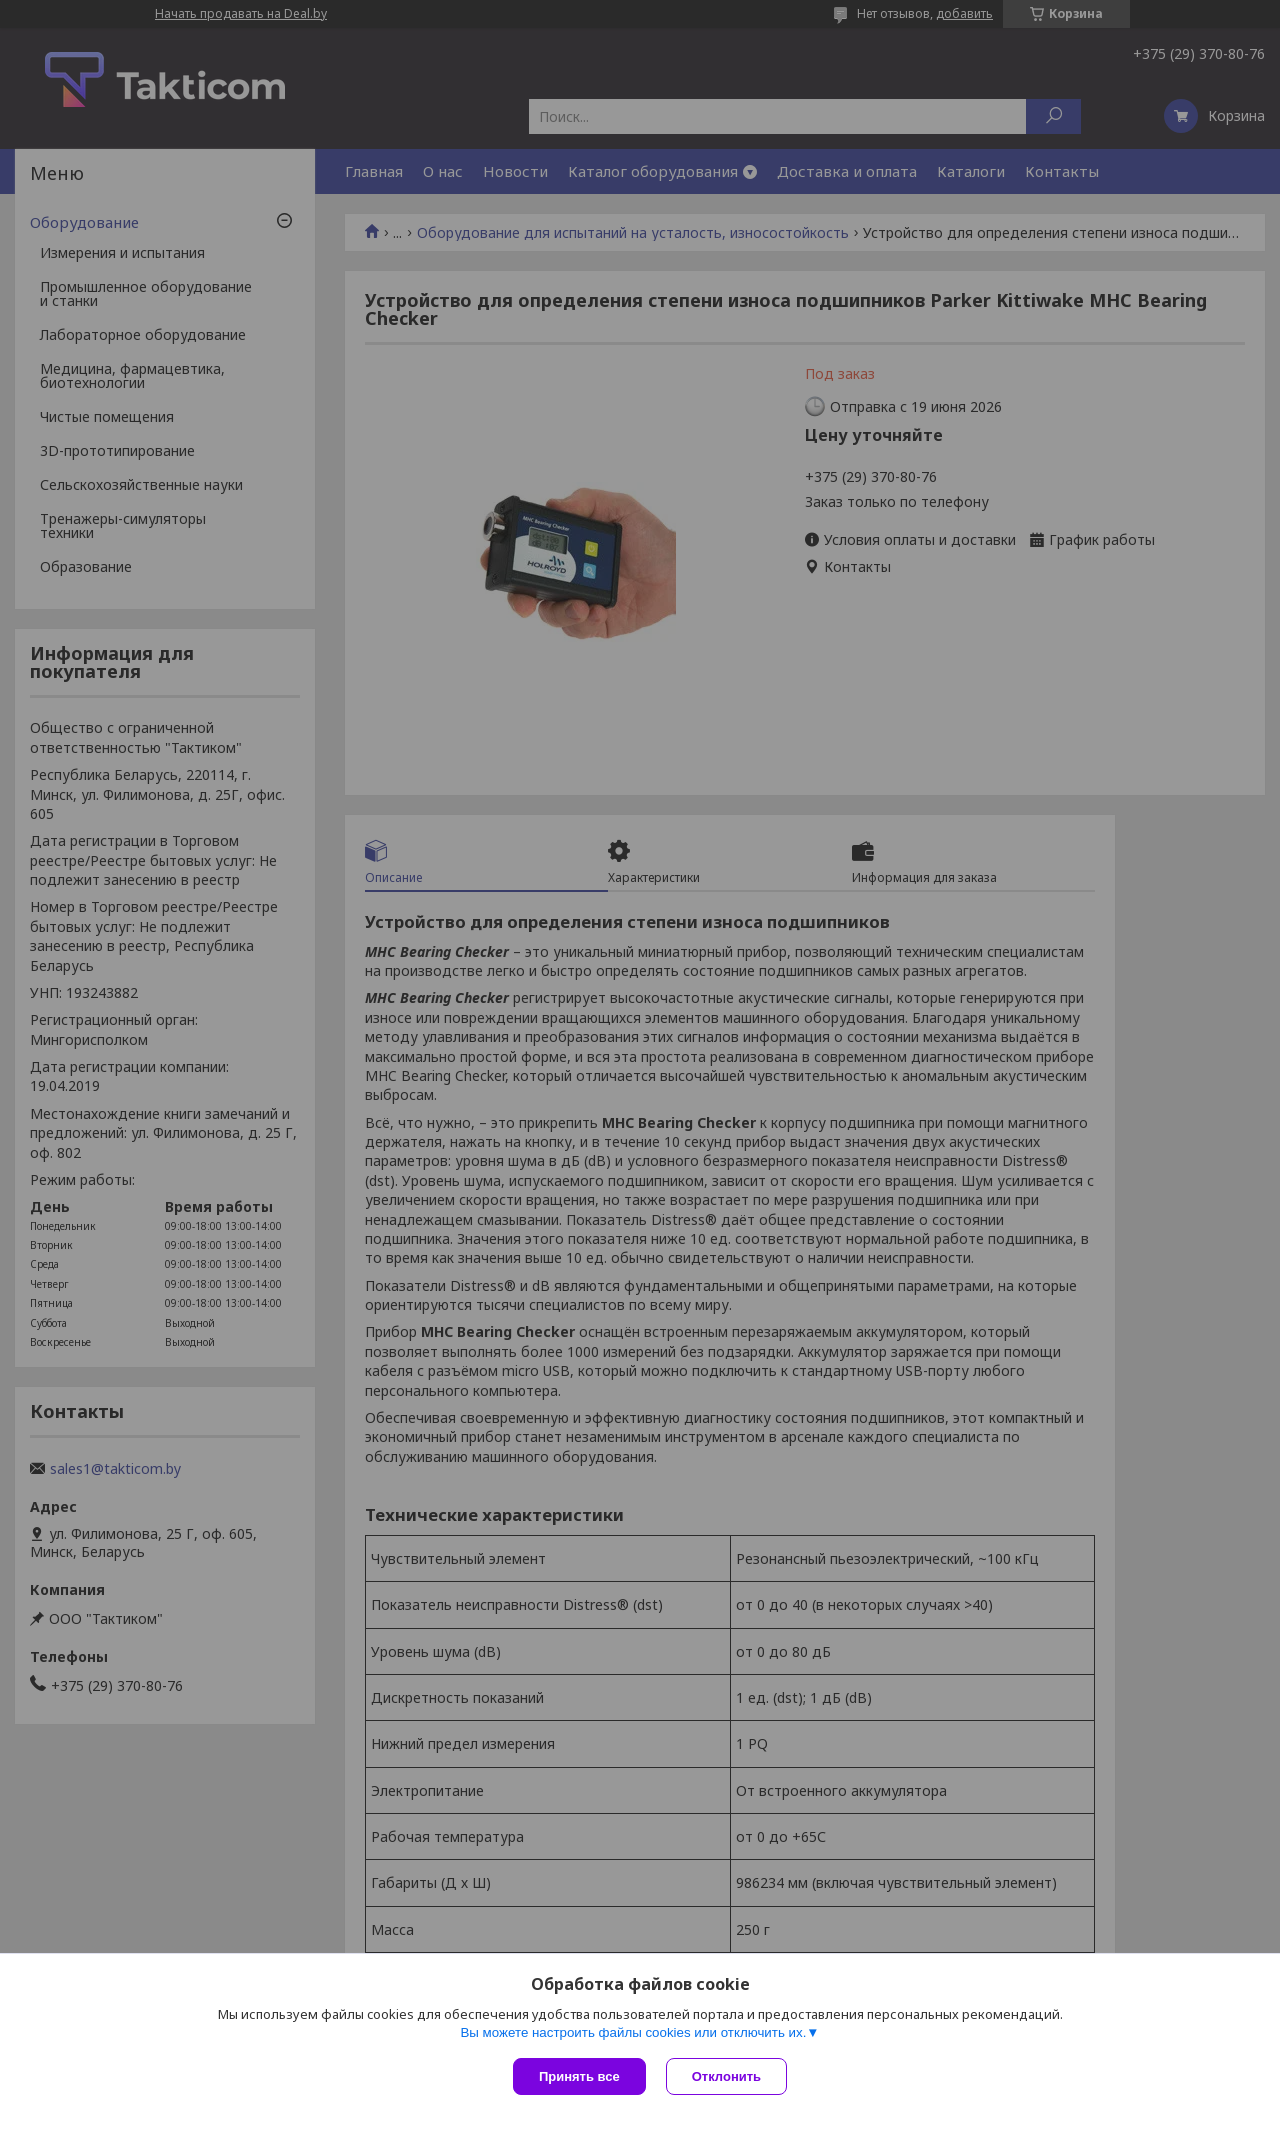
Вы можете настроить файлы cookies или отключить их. (633, 2032)
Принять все (579, 2076)
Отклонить (726, 2076)
